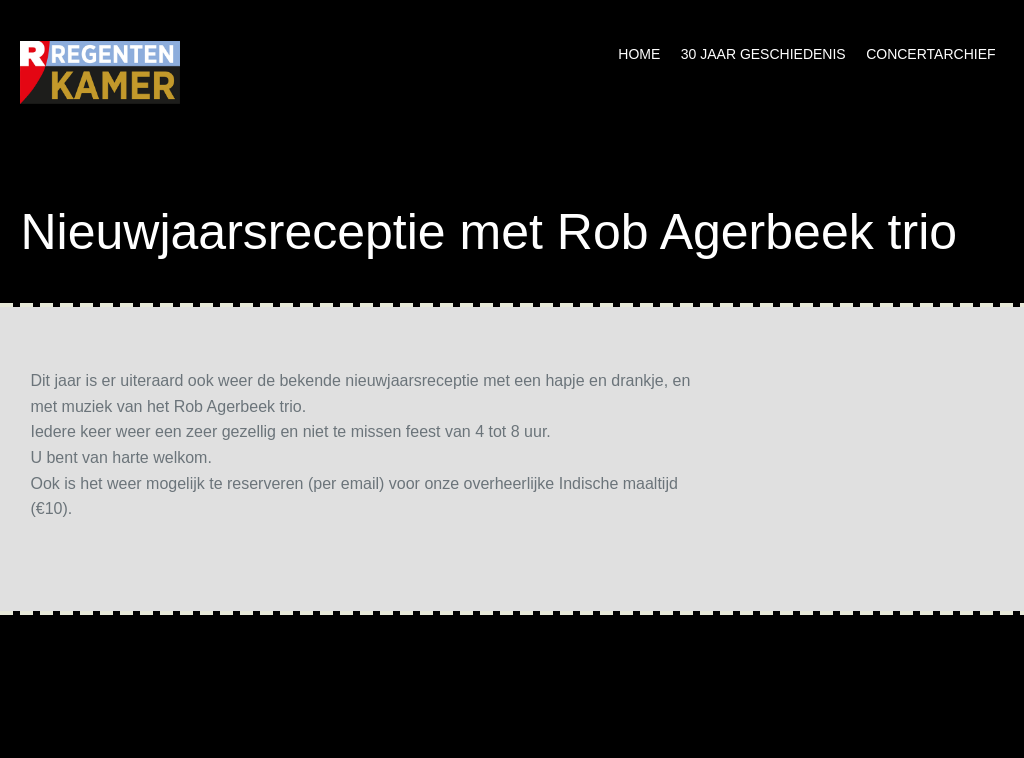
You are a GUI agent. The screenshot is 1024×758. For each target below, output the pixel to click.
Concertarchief (930, 54)
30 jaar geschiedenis (763, 54)
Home (639, 54)
